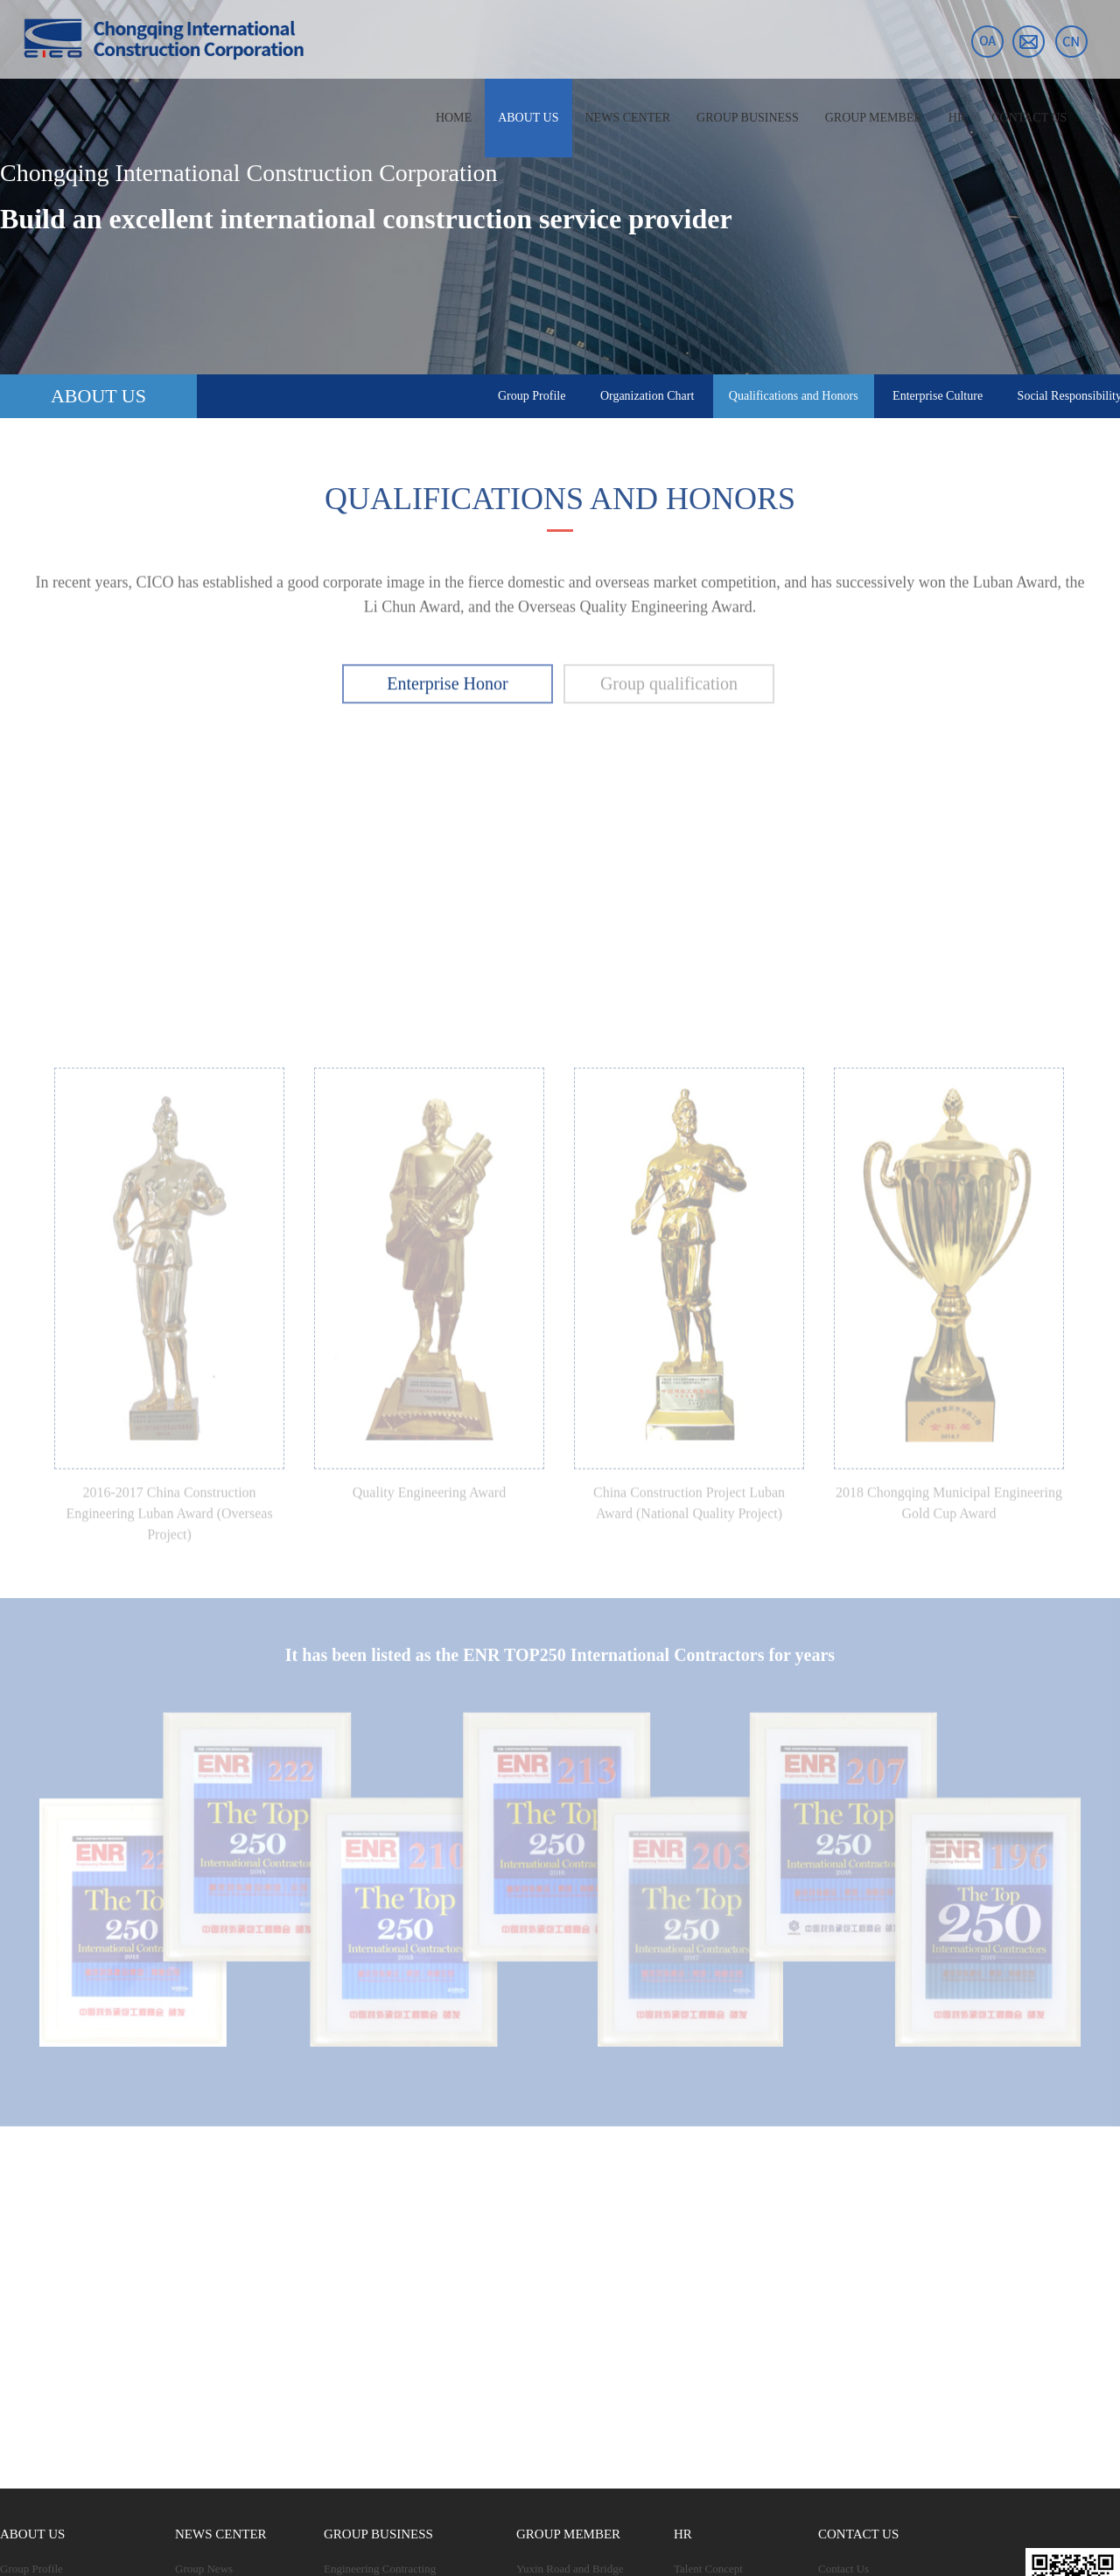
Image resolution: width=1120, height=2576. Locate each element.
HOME (454, 117)
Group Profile (531, 395)
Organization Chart (647, 395)
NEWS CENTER (628, 117)
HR (956, 117)
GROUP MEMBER (873, 117)
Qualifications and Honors (793, 395)
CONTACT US (1029, 117)
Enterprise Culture (937, 395)
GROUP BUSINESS (747, 117)
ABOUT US (528, 117)
